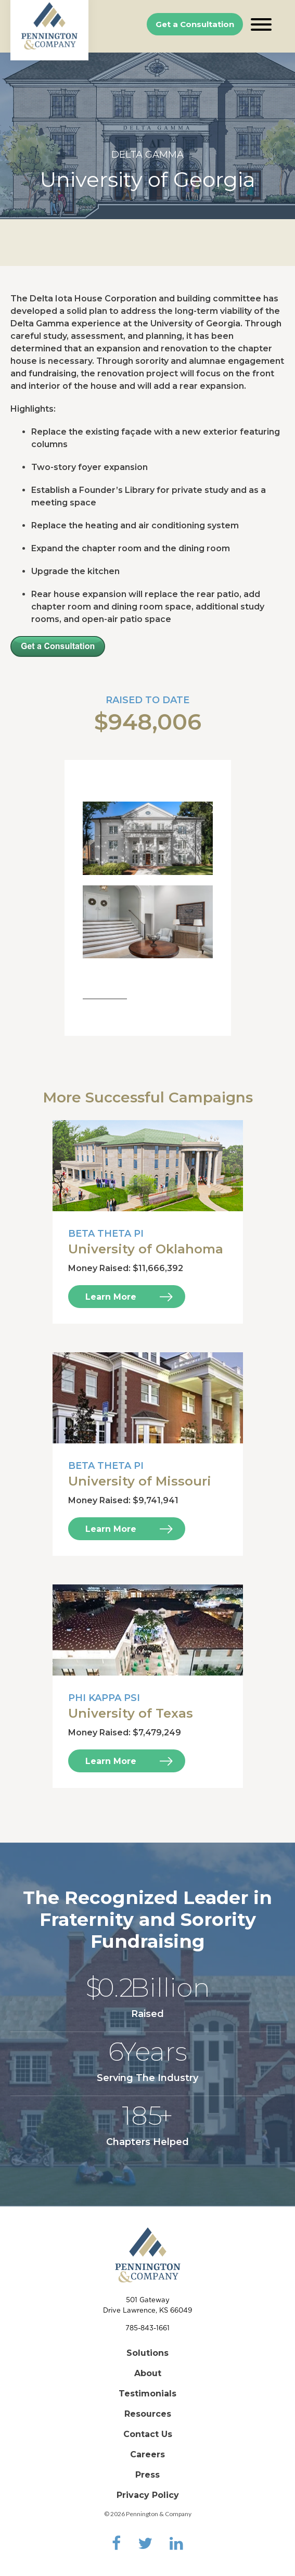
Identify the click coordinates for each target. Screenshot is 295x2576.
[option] (147, 136)
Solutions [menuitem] (147, 2353)
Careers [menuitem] (147, 2454)
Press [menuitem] (147, 2475)
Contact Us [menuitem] (147, 2434)
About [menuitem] (147, 2373)
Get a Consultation (195, 24)
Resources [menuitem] (147, 2414)
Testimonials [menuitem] (147, 2394)
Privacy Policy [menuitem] (148, 2495)
